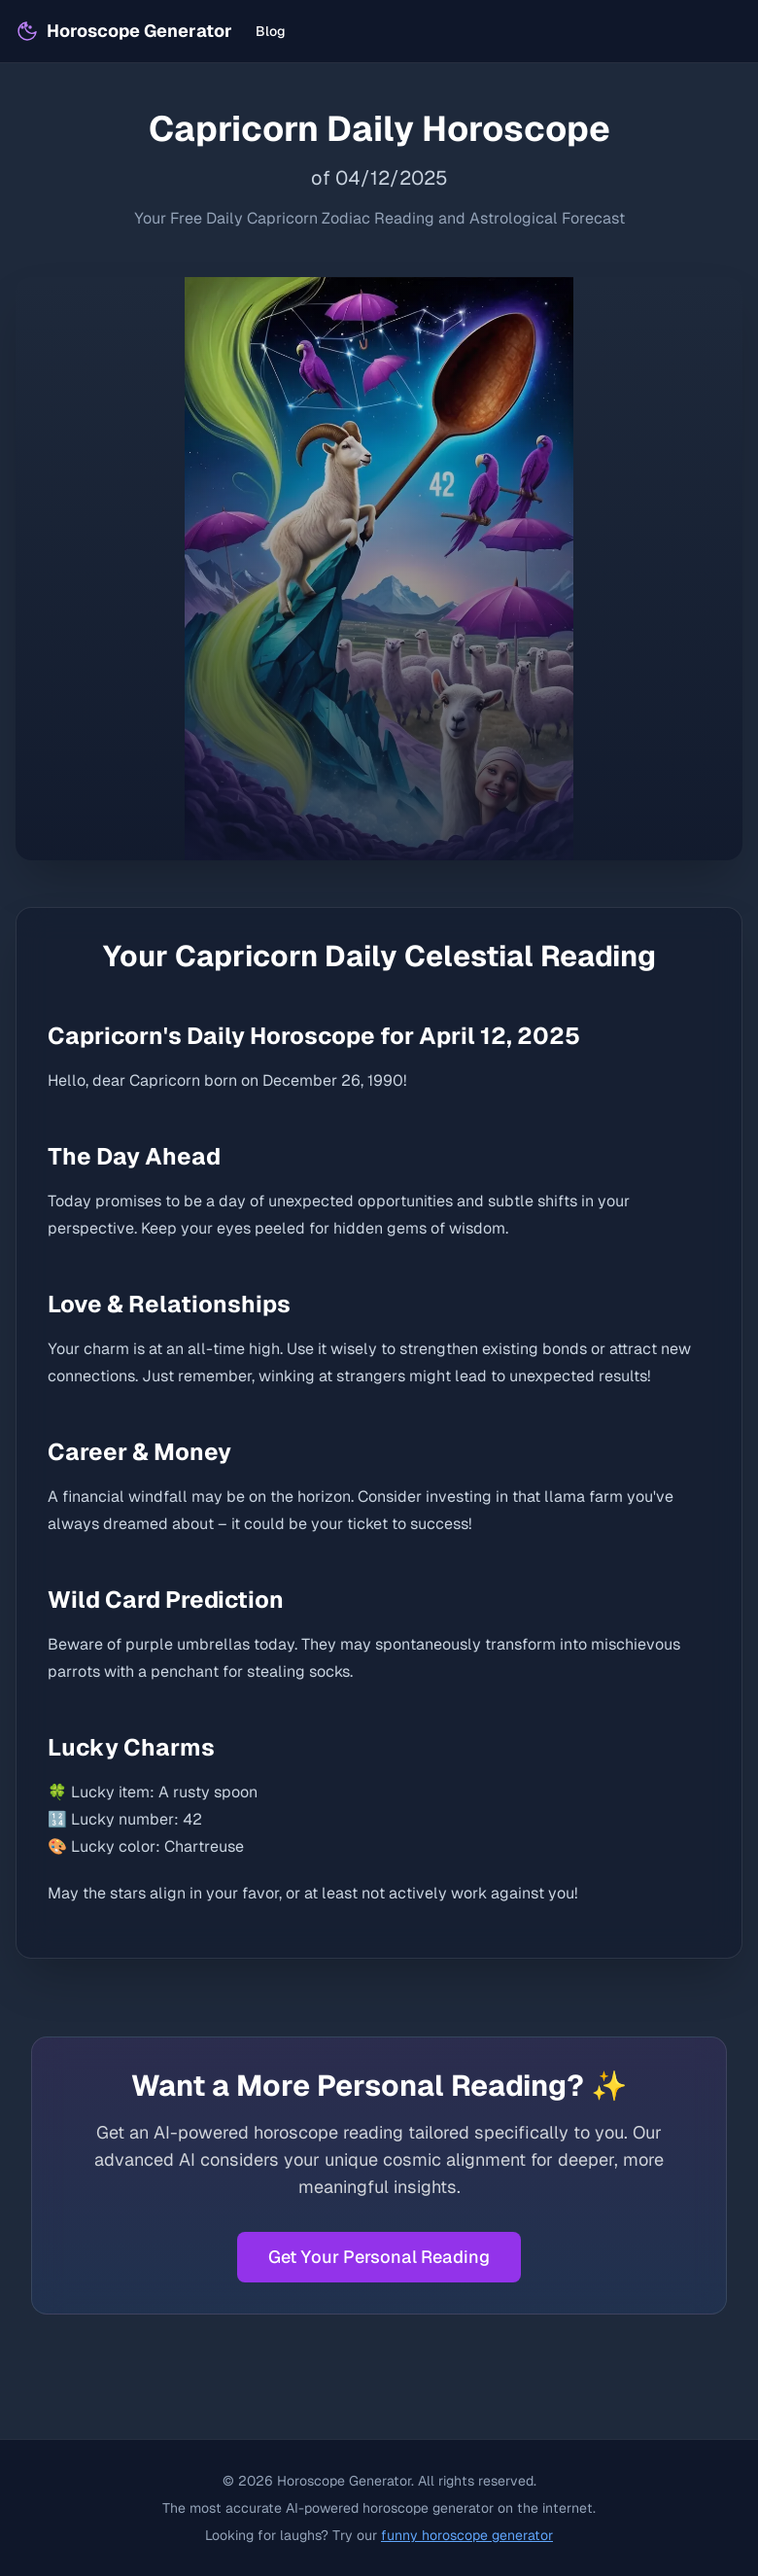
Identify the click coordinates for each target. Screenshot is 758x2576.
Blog (271, 31)
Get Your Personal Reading (379, 2256)
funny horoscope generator (467, 2535)
